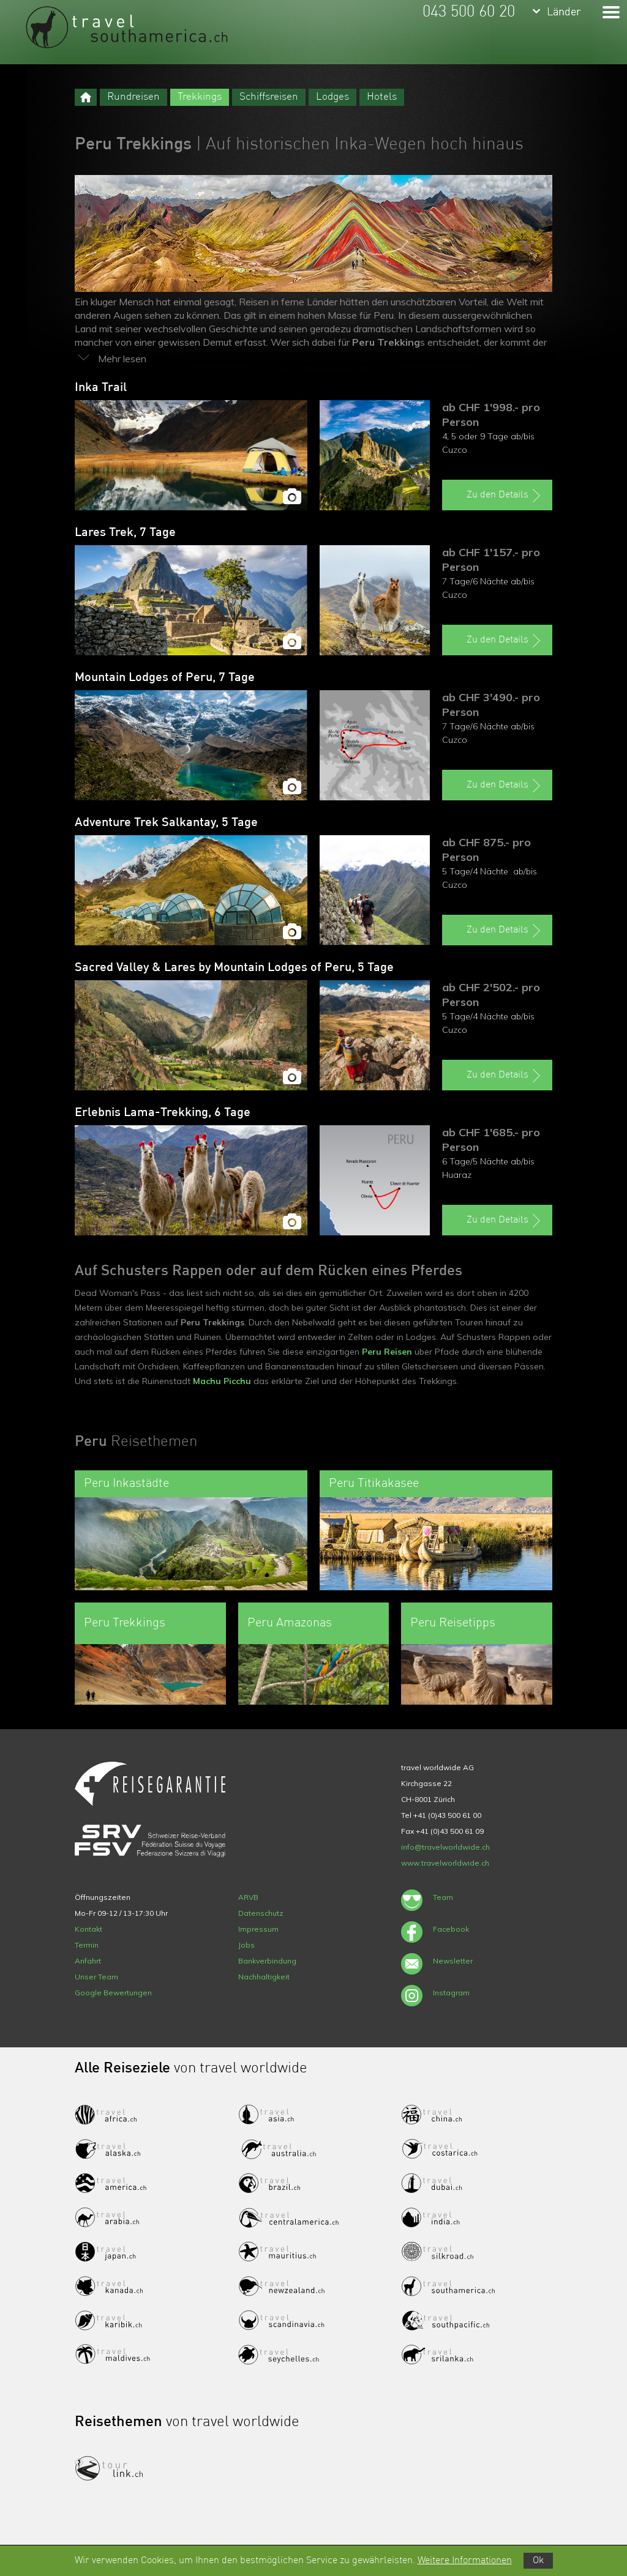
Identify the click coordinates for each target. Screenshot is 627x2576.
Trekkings (200, 97)
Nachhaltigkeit (264, 1976)
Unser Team (96, 1976)
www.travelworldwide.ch (445, 1862)
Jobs (246, 1944)
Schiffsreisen (268, 97)
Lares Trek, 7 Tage (125, 533)
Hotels (382, 97)
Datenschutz (260, 1913)
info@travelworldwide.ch (445, 1847)
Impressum (258, 1929)
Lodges (332, 97)
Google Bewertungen (113, 1992)
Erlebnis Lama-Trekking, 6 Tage (162, 1113)
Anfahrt (88, 1960)
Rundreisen (133, 97)
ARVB (248, 1897)
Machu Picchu (222, 1381)
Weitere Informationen (465, 2561)
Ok (538, 2561)
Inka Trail (101, 388)
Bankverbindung (267, 1960)
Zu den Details (505, 495)
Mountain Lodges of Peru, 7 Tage (165, 678)
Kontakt (88, 1929)
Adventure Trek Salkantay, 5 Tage (166, 823)
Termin (87, 1944)
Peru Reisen (387, 1351)
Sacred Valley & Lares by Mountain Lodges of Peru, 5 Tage (234, 968)
